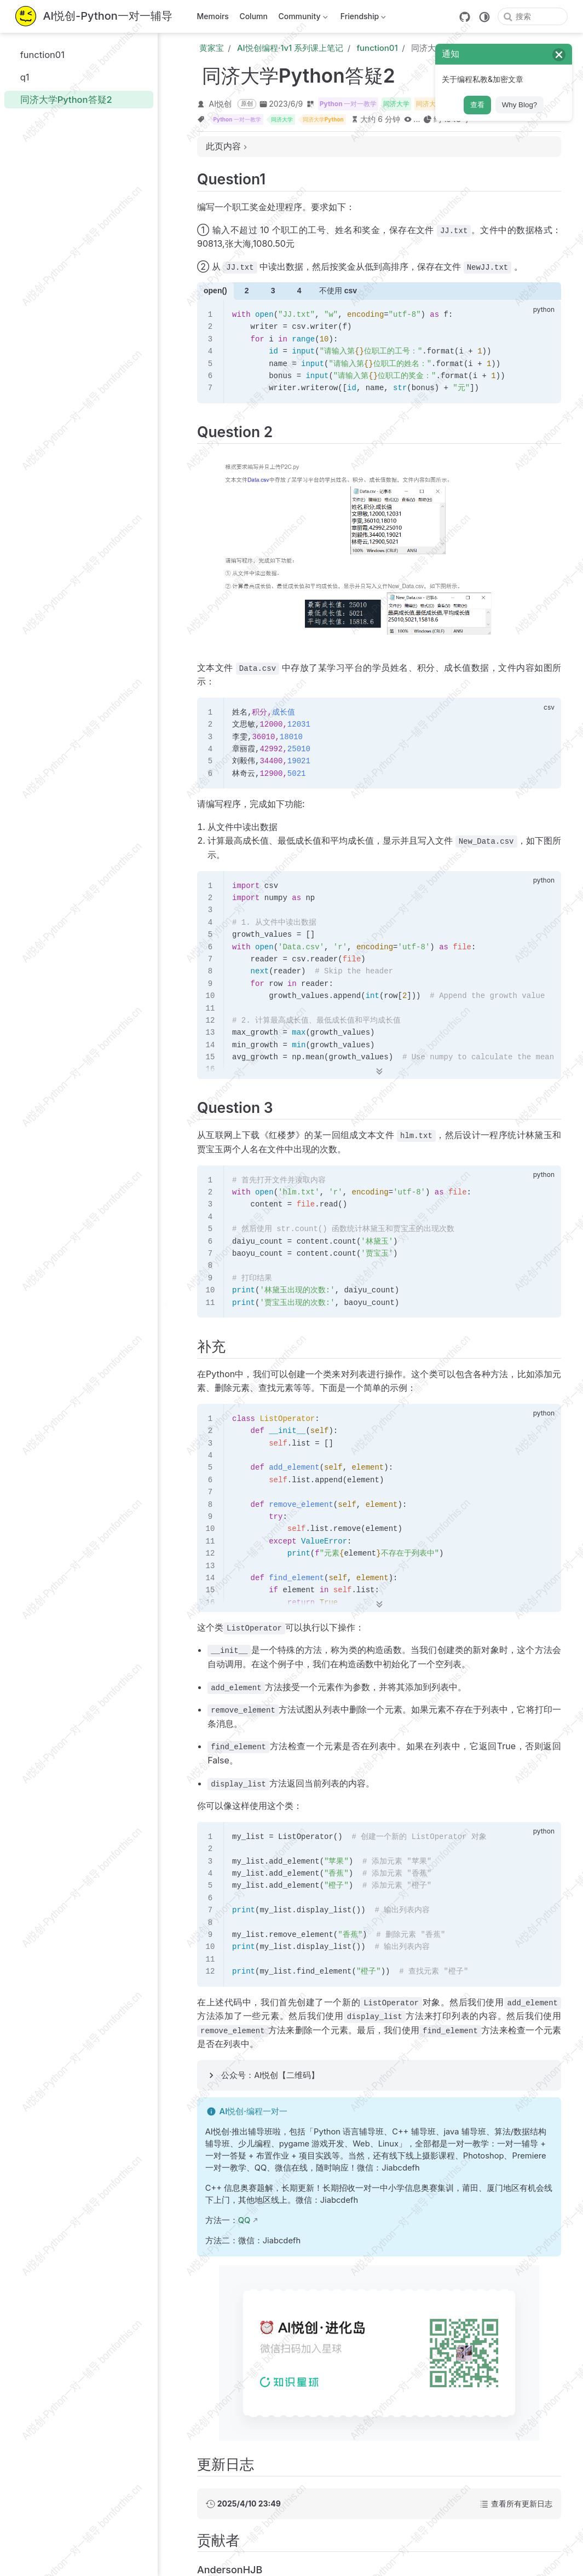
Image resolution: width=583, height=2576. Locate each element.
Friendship (362, 18)
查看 (477, 105)
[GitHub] (465, 17)
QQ (244, 2220)
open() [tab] (215, 290)
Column (253, 16)
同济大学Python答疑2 (60, 99)
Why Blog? (519, 105)
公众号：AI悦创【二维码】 (270, 2075)
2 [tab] (247, 290)
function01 (37, 54)
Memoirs (213, 16)
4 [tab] (299, 290)
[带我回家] (93, 16)
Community (302, 18)
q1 (19, 77)
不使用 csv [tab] (338, 290)
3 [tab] (273, 290)
